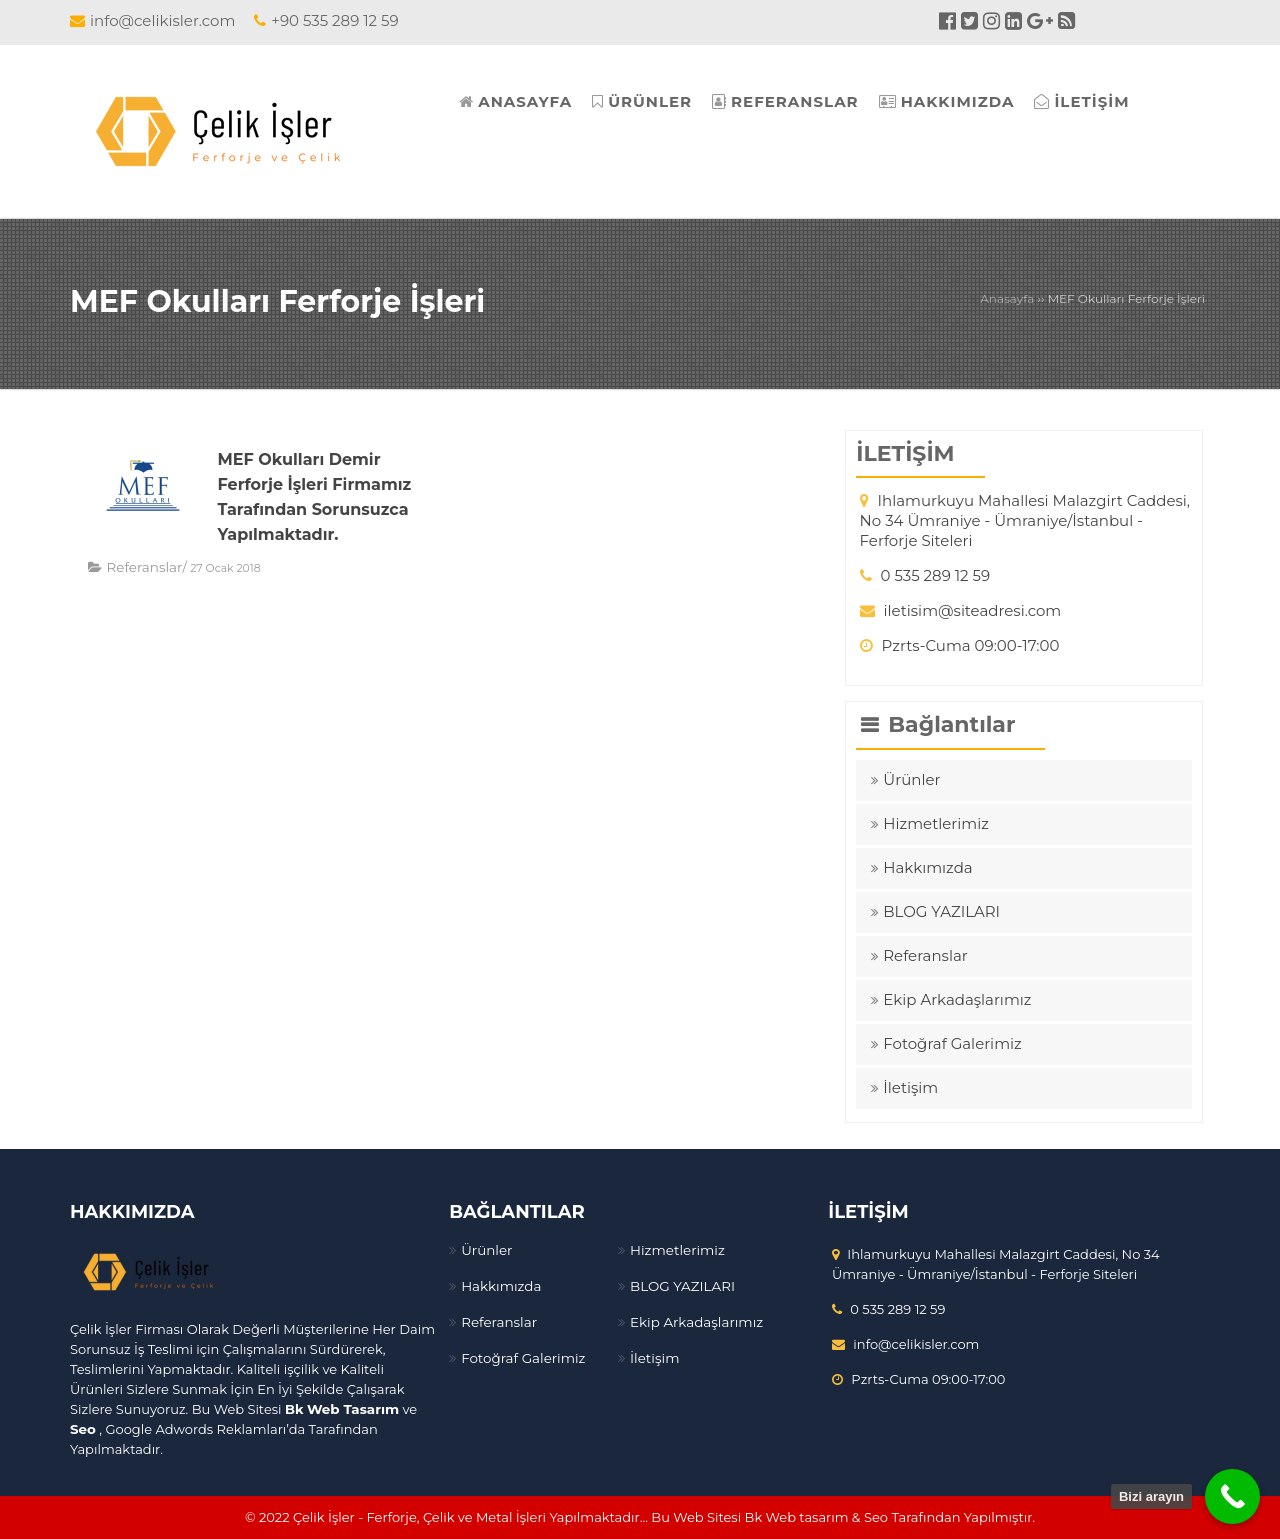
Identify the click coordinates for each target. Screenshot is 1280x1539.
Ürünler (911, 779)
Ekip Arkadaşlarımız (957, 999)
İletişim (910, 1087)
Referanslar (143, 567)
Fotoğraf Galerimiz (952, 1043)
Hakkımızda (927, 867)
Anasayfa (1007, 298)
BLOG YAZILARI (941, 911)
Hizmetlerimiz (936, 823)
